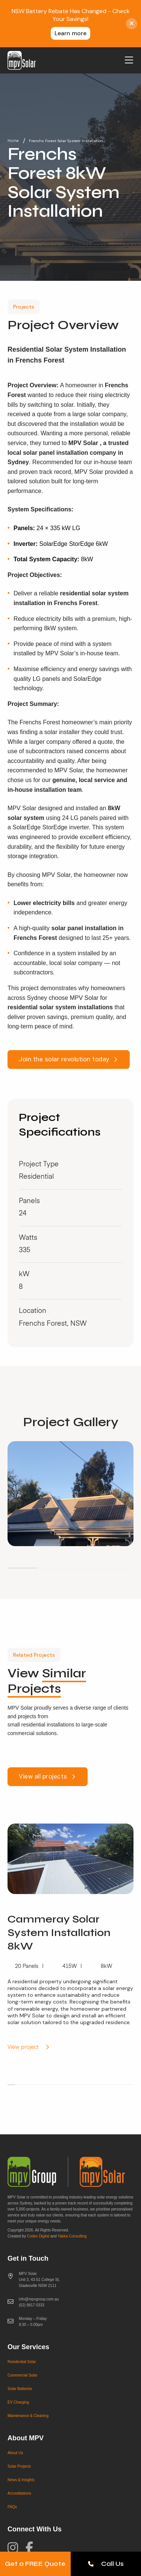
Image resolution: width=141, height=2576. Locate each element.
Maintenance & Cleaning (28, 2416)
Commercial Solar (22, 2375)
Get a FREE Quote (35, 2564)
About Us (15, 2453)
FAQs (12, 2507)
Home (13, 141)
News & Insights (21, 2480)
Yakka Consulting (72, 2236)
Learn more (70, 33)
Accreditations (19, 2493)
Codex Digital (38, 2236)
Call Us (106, 2564)
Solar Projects (19, 2466)
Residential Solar (22, 2362)
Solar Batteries (20, 2389)
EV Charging (18, 2402)
